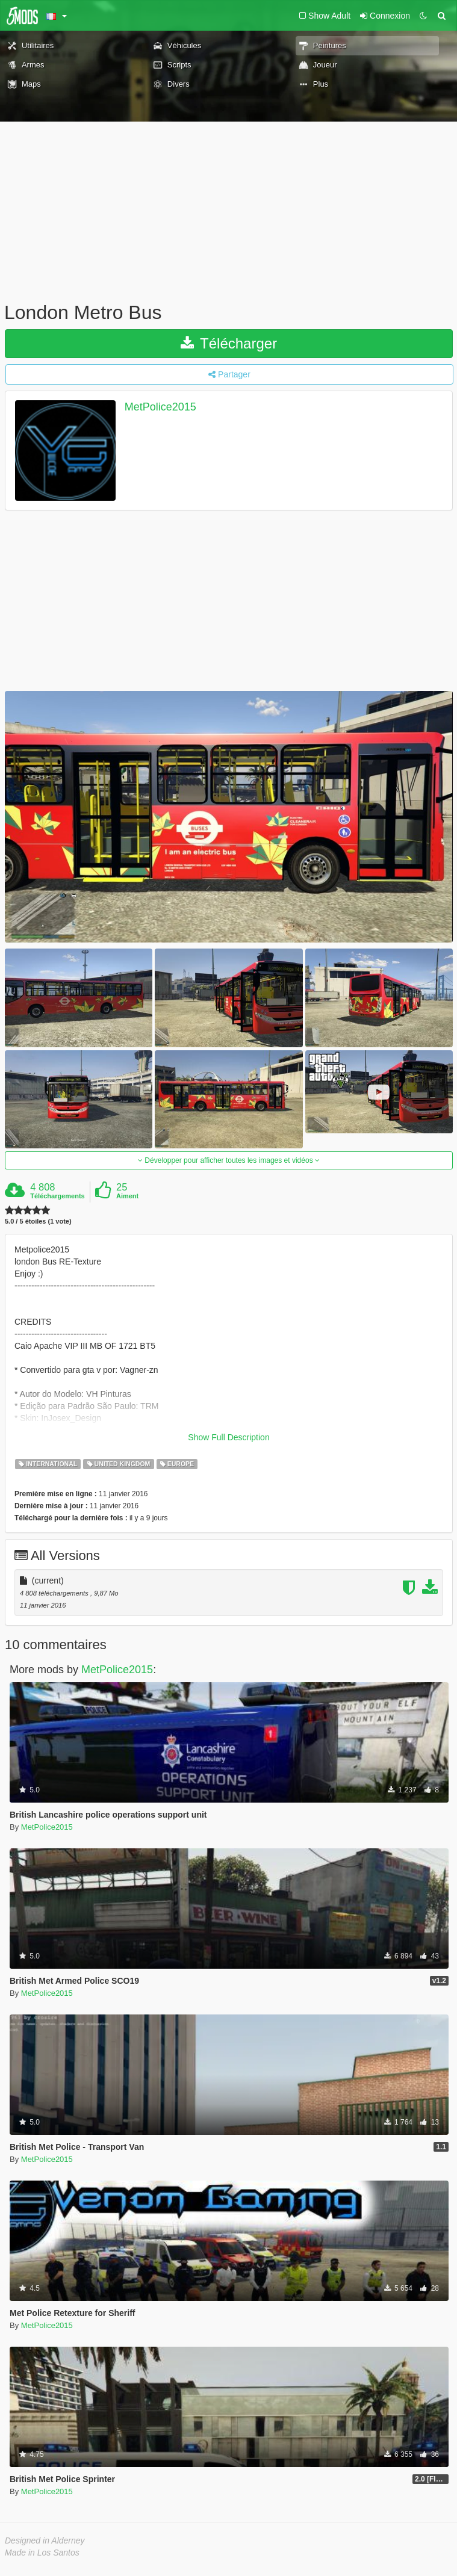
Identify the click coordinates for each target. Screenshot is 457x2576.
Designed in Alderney (45, 2540)
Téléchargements (57, 1196)
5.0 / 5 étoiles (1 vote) (38, 1221)
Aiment (127, 1196)
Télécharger (229, 343)
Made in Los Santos (42, 2552)
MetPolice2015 (160, 407)
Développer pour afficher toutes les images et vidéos (229, 1160)
